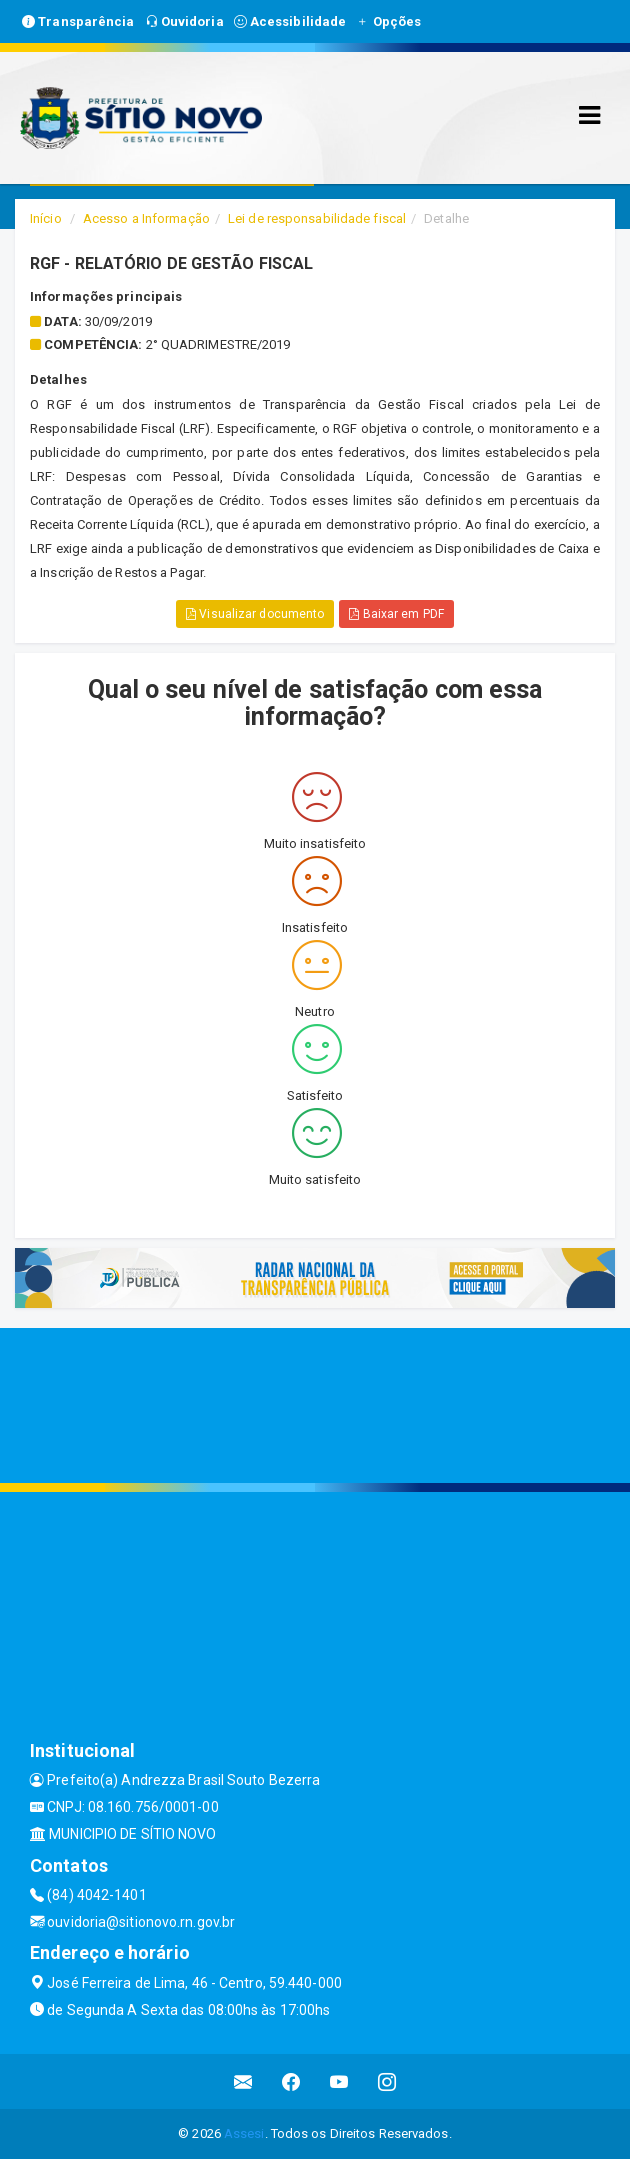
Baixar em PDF (396, 614)
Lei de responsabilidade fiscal (317, 218)
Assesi (244, 2133)
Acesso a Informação (146, 218)
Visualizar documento (255, 614)
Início (46, 218)
